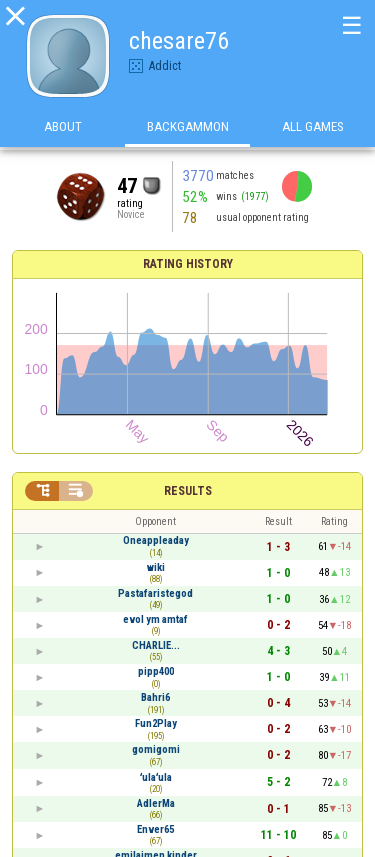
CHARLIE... (156, 645)
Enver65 (155, 829)
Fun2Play (156, 723)
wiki (156, 567)
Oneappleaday (156, 540)
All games (313, 128)
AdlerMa (156, 803)
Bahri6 (155, 697)
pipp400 (156, 671)
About (63, 128)
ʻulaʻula (156, 777)
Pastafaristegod (155, 593)
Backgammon (188, 128)
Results (188, 491)
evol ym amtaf (155, 619)
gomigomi (156, 749)
